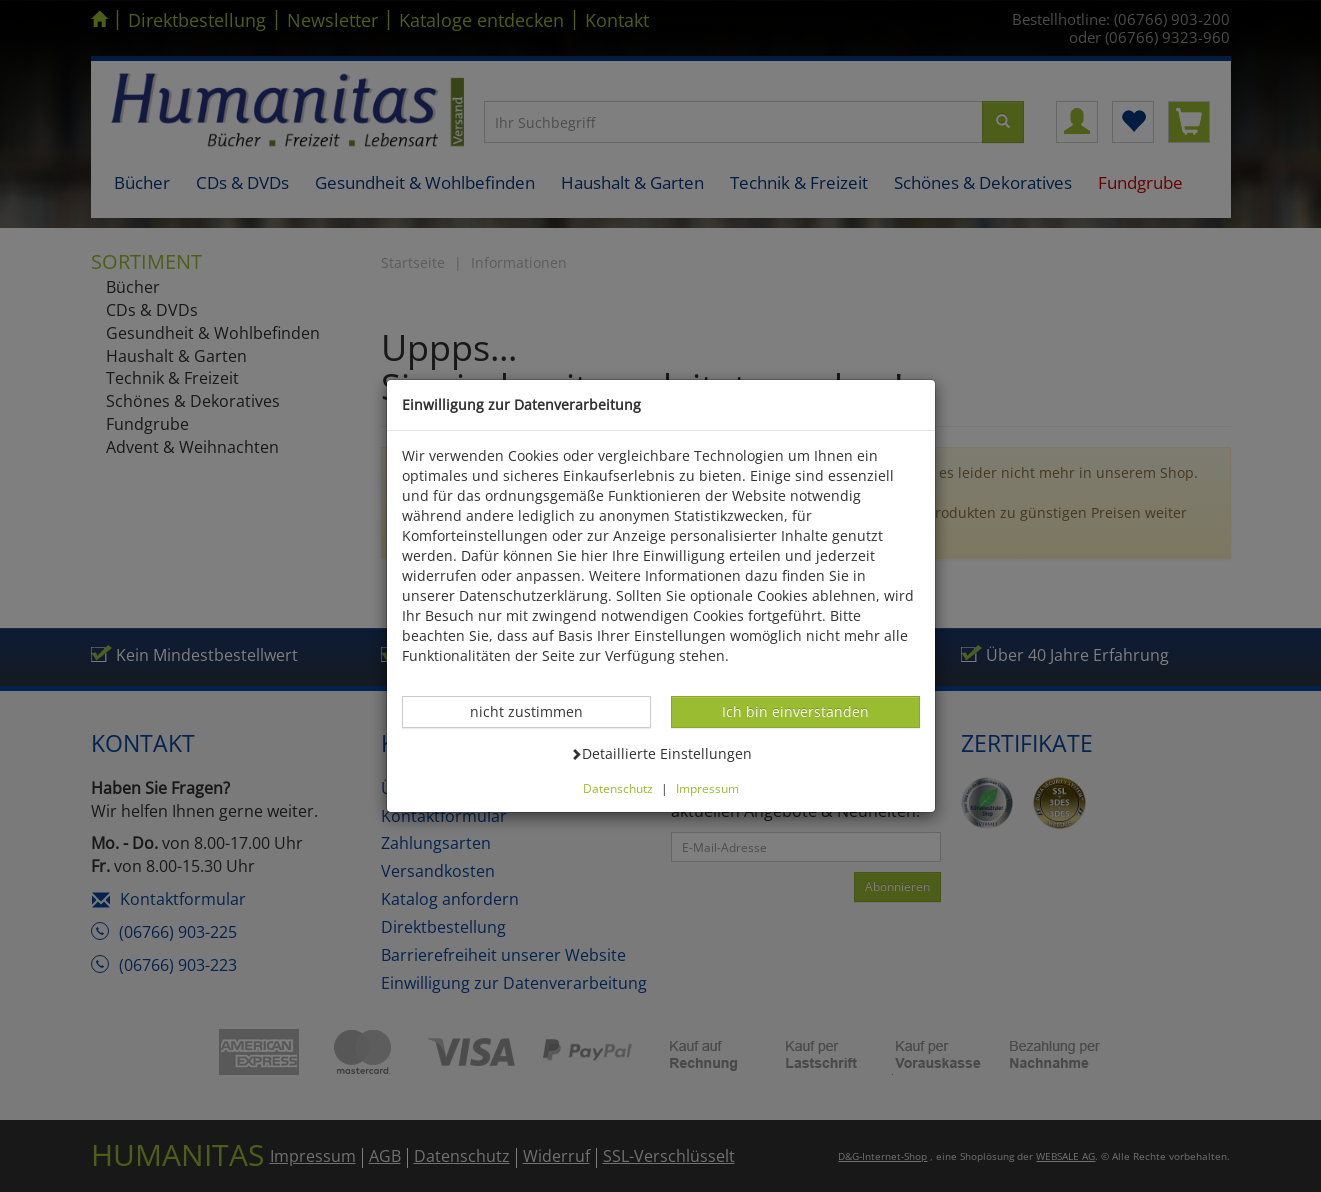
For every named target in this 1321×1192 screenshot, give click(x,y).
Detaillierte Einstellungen (661, 753)
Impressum (707, 788)
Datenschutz (618, 788)
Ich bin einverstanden (795, 711)
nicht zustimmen (537, 711)
